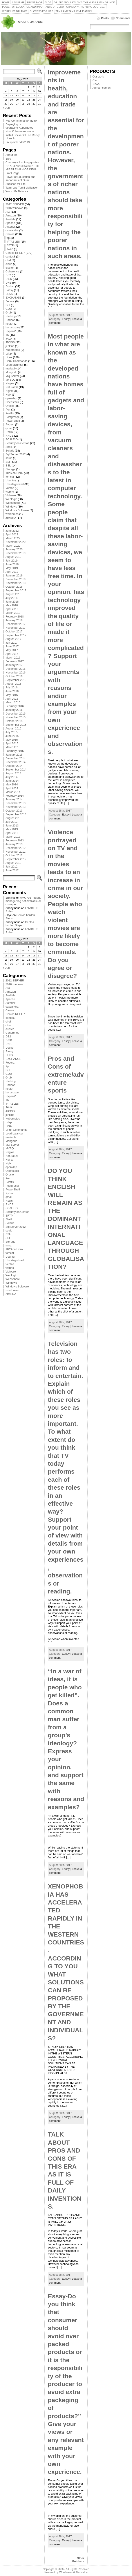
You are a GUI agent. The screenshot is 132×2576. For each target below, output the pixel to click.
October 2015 (14, 721)
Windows (11, 506)
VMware (10, 495)
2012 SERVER (14, 204)
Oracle (9, 405)
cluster (9, 267)
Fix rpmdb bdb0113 (17, 142)
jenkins (9, 346)
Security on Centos (17, 443)
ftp (8, 237)
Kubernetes (12, 349)
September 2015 (15, 724)
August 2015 (13, 728)
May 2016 (11, 695)
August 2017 (13, 639)
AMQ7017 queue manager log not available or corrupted (23, 901)
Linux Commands (16, 361)
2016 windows (14, 208)
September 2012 (15, 859)
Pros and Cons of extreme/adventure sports (66, 1074)
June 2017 (12, 646)
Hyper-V (10, 331)
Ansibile (10, 219)
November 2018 (15, 583)
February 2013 (14, 840)
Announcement (101, 87)
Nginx (9, 390)
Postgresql (12, 417)
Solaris (9, 450)
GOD (8, 308)
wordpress (11, 514)
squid (8, 458)
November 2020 (15, 542)
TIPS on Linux (14, 473)
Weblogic (11, 499)
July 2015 (11, 732)
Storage (10, 469)
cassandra (11, 230)
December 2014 (15, 758)
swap (10, 249)
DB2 (8, 275)
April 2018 (11, 609)
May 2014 (11, 784)
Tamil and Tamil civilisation (21, 187)
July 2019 (11, 560)
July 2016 (11, 687)
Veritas (9, 488)
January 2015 (14, 754)
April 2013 (11, 833)
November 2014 (15, 762)
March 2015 (12, 747)
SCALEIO (11, 439)
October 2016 (14, 676)
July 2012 (11, 866)
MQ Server (12, 376)
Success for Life (15, 183)
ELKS (9, 293)
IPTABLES (13, 241)
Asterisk (10, 226)
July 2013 (11, 821)
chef (8, 260)
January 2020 (14, 549)
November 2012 (15, 851)
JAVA (8, 338)
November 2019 (15, 553)
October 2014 (14, 765)
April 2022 (11, 534)
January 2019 (14, 575)
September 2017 (15, 635)
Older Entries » (78, 2559)
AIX (7, 211)
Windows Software (17, 510)
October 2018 (14, 586)
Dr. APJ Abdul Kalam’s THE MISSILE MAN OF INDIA (22, 167)
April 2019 (11, 571)
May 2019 (11, 568)
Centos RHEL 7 (15, 252)
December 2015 (15, 713)
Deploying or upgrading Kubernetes (19, 126)
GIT (7, 305)
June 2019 (12, 564)
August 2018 (13, 594)
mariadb (10, 368)
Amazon (10, 215)
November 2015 (15, 717)
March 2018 (12, 612)
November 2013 (15, 806)
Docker (9, 286)
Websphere (12, 502)
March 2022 (12, 538)
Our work (98, 76)
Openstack (12, 402)
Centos (9, 234)
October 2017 (14, 631)
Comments (123, 18)
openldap (11, 398)
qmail (8, 428)
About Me (11, 155)
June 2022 (12, 530)
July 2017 (11, 642)
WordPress (65, 2572)
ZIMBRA (10, 517)
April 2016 (11, 698)
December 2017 (15, 624)
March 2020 (12, 545)
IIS (7, 335)
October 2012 (14, 855)
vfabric (9, 491)
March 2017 (12, 657)
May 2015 (11, 739)
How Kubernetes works (19, 131)
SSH (8, 461)
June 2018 (12, 601)
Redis (9, 432)
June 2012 (12, 870)
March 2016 (12, 702)
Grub (8, 312)
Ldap (8, 353)
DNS (8, 282)
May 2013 (11, 829)
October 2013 (14, 810)
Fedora (9, 301)
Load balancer (14, 364)
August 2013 (13, 818)
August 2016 (13, 683)
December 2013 (15, 803)
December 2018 (15, 579)
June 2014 (12, 780)
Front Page (12, 173)
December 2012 (15, 848)
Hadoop (10, 320)
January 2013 (14, 844)
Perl (8, 409)
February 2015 (14, 750)
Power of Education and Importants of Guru (20, 178)
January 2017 (14, 665)
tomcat (9, 476)
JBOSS (10, 342)
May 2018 (11, 605)
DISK (8, 279)
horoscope (12, 327)
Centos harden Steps (19, 923)
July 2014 (11, 777)
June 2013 (12, 825)
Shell (8, 446)
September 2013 (15, 814)
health (9, 323)
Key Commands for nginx (21, 120)
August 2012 (13, 862)
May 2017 (11, 650)
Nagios (9, 383)
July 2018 (11, 597)
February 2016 (14, 706)
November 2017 (15, 627)
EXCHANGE (13, 297)
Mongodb (11, 372)
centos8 (10, 256)
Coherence (12, 271)
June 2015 (12, 736)
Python (9, 424)
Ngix (8, 394)
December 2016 (15, 668)
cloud (8, 264)
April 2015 (11, 743)
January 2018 (14, 620)
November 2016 (15, 672)
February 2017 (14, 661)
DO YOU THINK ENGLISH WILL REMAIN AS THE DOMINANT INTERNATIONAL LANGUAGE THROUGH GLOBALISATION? (66, 1218)
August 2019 (13, 556)
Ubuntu (9, 480)
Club (95, 80)
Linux (8, 357)
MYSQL (10, 379)
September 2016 (15, 680)
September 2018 (15, 590)
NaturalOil (11, 387)
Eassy (9, 290)
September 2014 (15, 769)
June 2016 (12, 691)
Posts (105, 18)
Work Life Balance (16, 191)
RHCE (9, 435)
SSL (8, 465)
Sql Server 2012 (15, 454)
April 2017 (11, 653)
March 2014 (12, 792)
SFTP (10, 245)
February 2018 (14, 616)
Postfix (9, 413)
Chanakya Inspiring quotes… (23, 162)
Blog (8, 158)
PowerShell (12, 420)
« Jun (6, 107)
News (95, 84)
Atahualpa (82, 2572)
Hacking (10, 316)
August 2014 (13, 773)
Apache (10, 223)
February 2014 (14, 795)
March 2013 (12, 836)
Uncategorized (14, 484)
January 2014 (14, 799)
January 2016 (14, 709)
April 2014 (11, 788)
